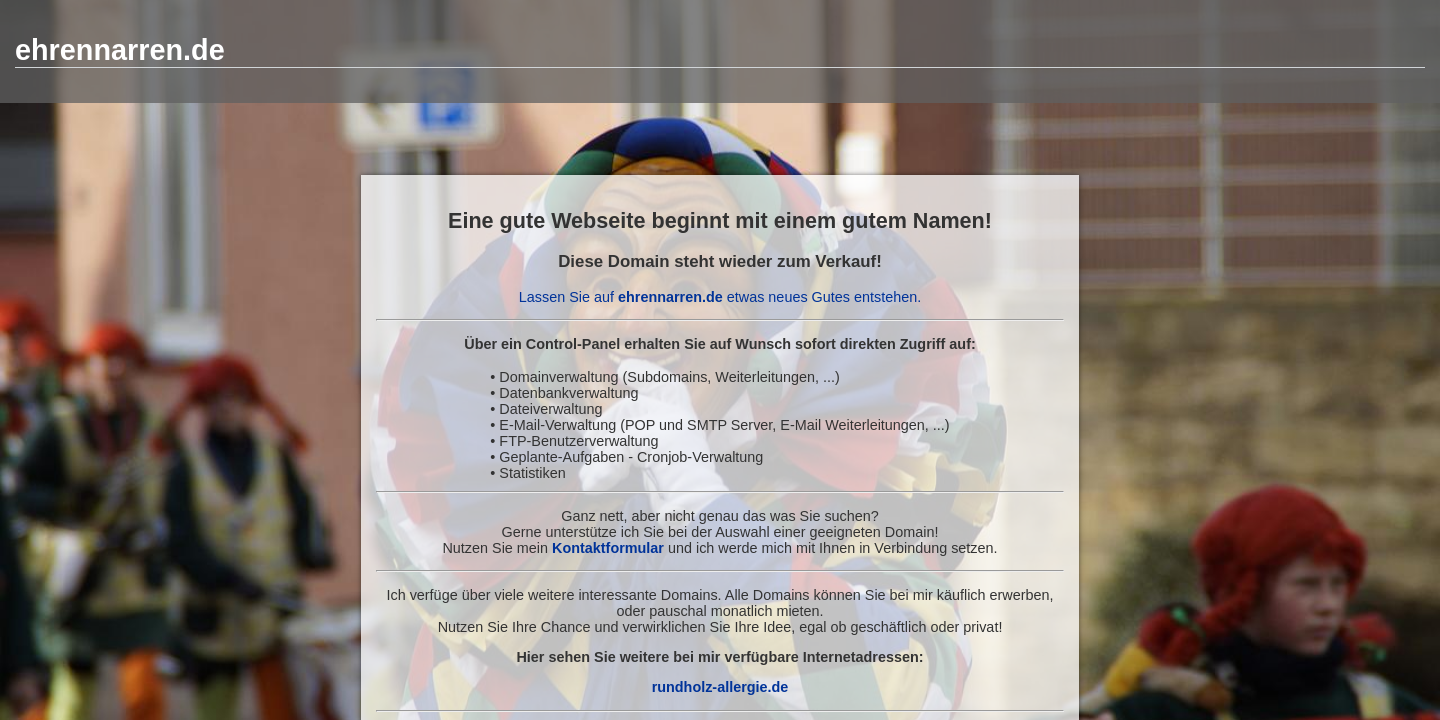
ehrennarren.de (120, 50)
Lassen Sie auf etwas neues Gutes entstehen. (720, 297)
